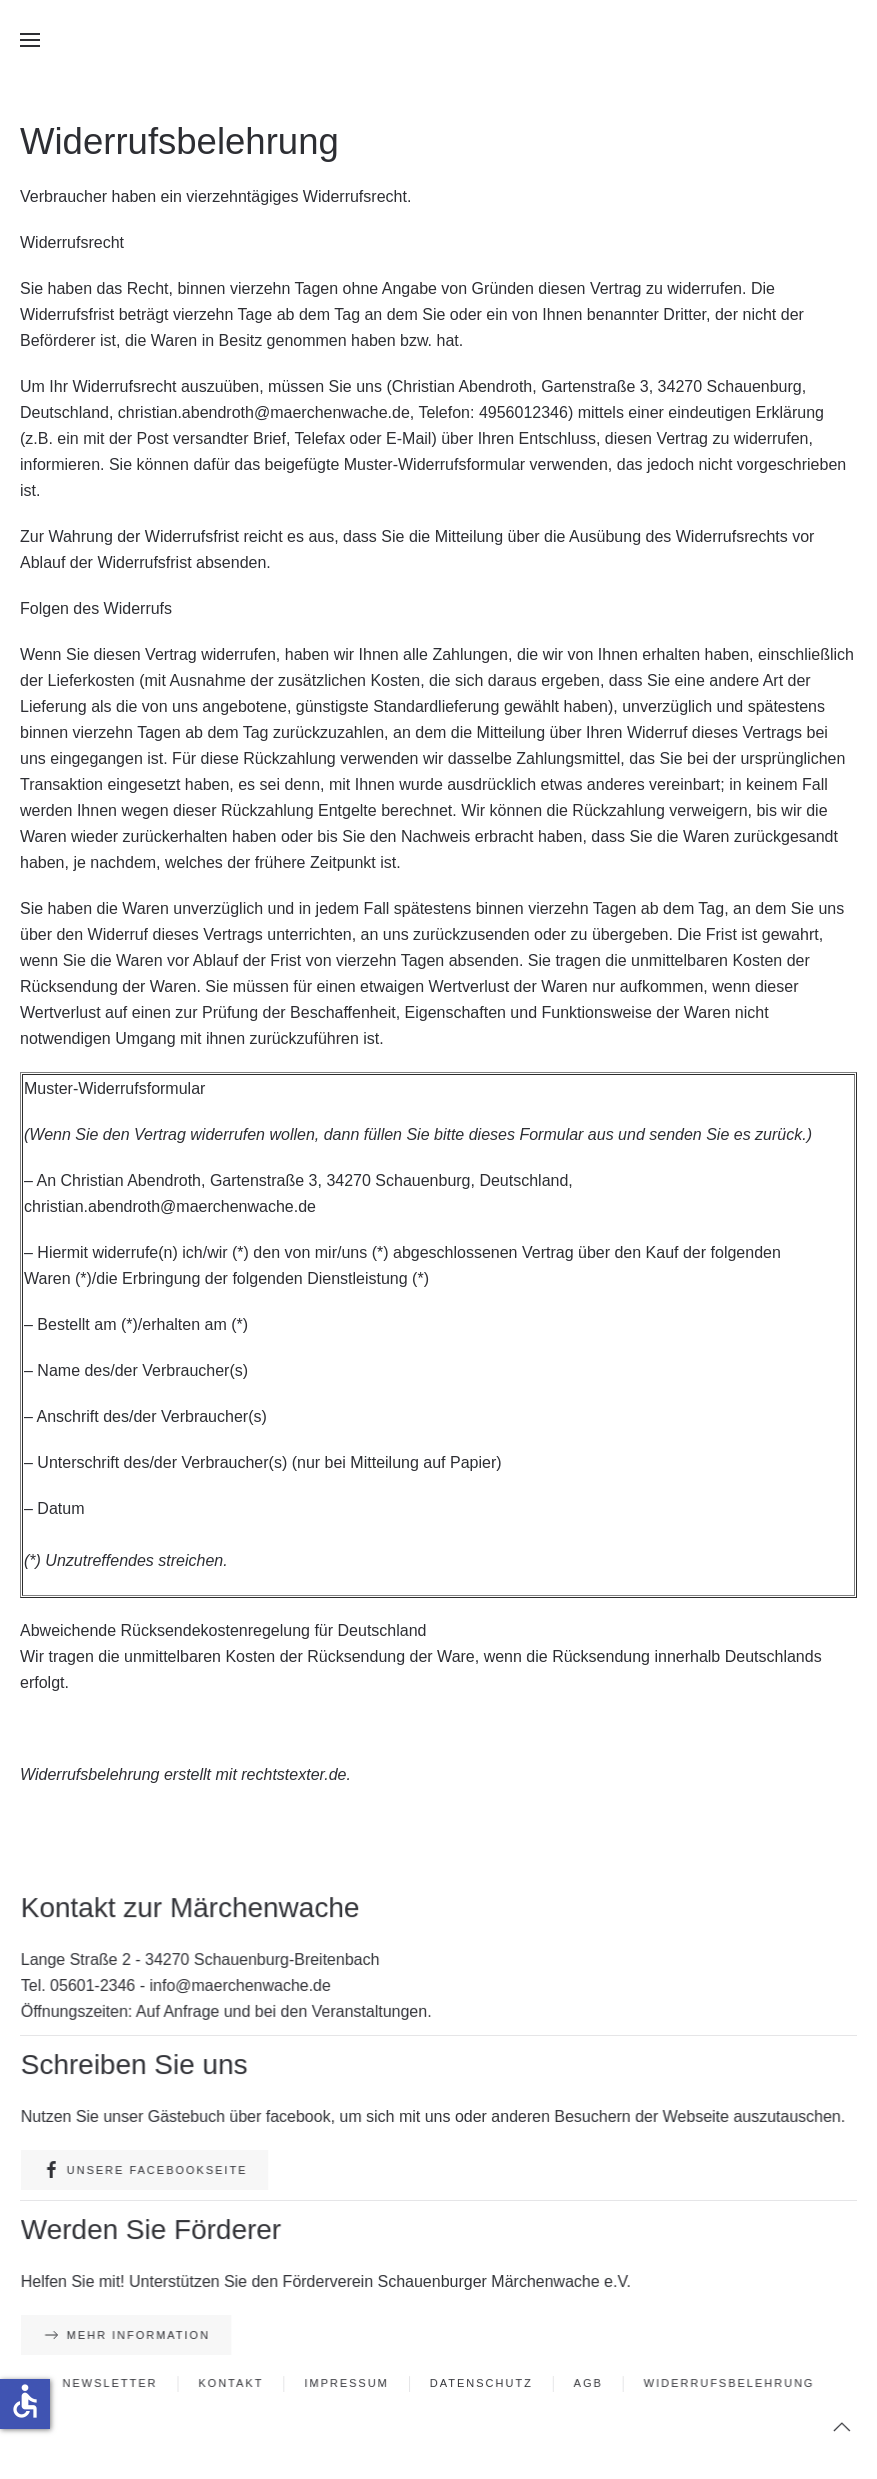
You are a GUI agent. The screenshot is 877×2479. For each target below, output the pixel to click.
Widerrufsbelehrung (722, 2384)
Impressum (348, 2384)
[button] (30, 40)
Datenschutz (480, 2384)
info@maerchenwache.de (244, 1985)
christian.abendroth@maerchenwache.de (264, 412)
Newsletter (117, 2384)
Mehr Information (133, 2336)
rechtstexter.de (293, 1774)
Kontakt (236, 2384)
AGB (585, 2384)
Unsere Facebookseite (151, 2170)
